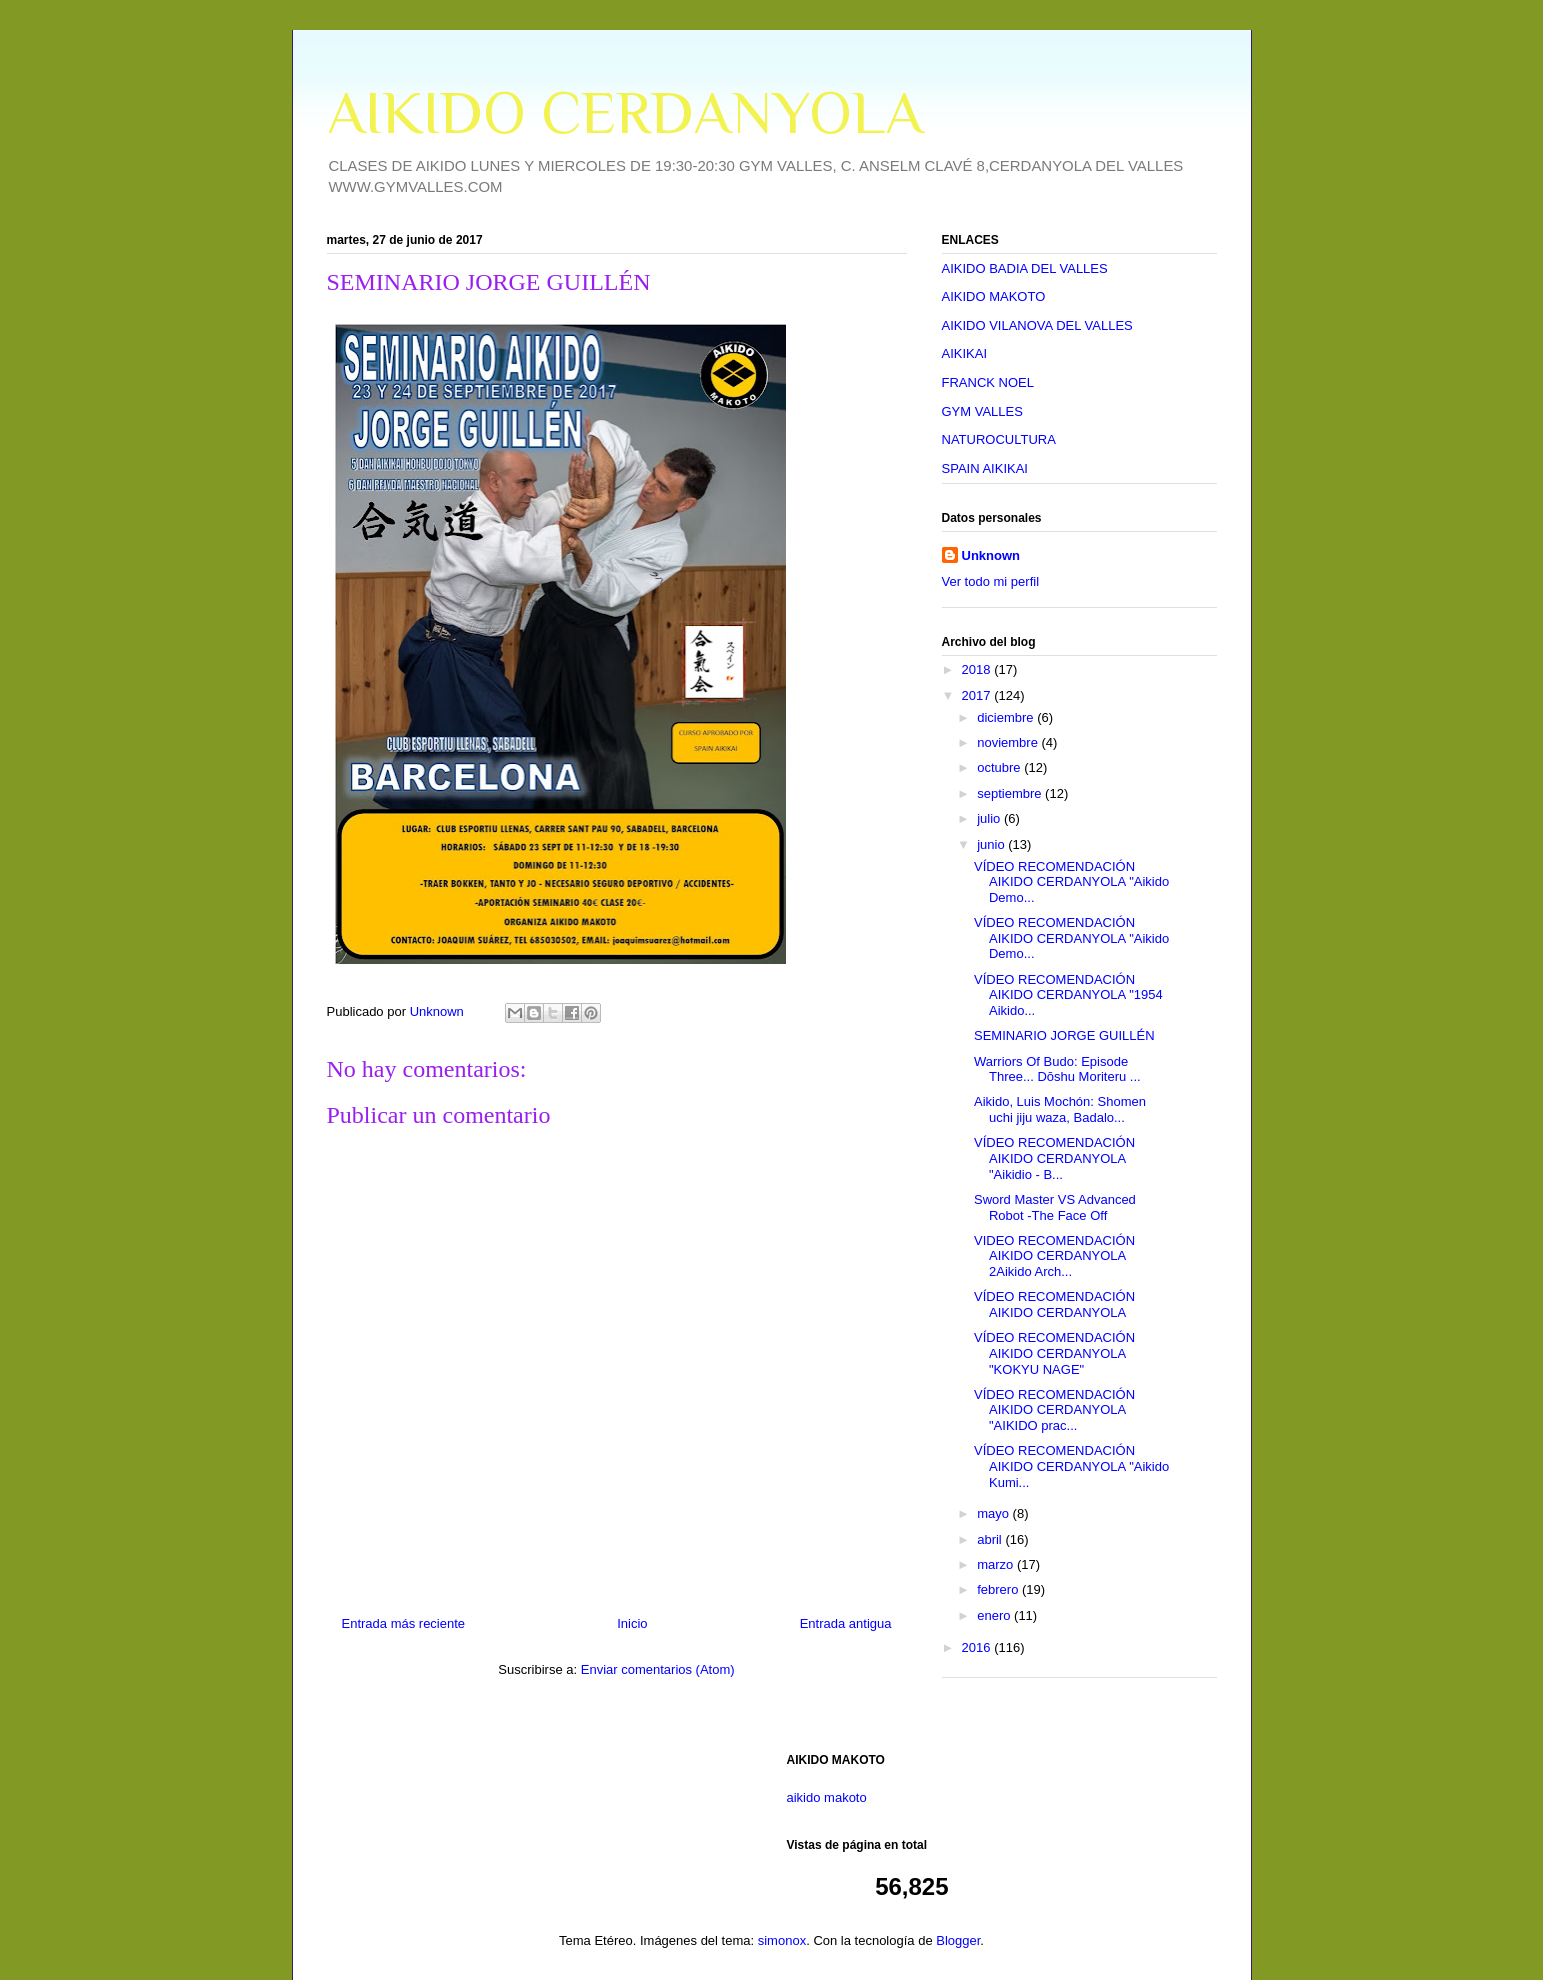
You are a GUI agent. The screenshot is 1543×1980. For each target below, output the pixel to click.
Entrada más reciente (404, 1623)
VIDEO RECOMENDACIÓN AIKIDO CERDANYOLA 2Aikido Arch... (1054, 1256)
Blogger (958, 1940)
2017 (978, 695)
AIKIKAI (965, 353)
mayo (994, 1513)
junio (992, 844)
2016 (978, 1647)
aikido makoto (827, 1797)
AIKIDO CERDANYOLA (625, 112)
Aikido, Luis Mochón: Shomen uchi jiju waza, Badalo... (1060, 1109)
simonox (782, 1940)
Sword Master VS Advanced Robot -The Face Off (1055, 1207)
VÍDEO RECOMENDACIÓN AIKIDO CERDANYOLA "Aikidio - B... (1054, 1158)
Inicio (632, 1623)
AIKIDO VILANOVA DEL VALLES (1037, 325)
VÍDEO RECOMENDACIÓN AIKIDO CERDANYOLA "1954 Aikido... (1068, 995)
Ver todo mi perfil (991, 581)
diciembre (1007, 717)
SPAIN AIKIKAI (985, 468)
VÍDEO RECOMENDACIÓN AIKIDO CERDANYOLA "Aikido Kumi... (1071, 1466)
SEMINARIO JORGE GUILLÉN (1064, 1035)
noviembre (1009, 742)
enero (995, 1615)
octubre (1000, 767)
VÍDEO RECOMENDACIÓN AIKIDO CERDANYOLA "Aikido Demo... (1071, 882)
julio (990, 818)
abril (991, 1539)
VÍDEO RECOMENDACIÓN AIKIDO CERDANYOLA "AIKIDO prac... (1054, 1410)
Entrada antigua (846, 1623)
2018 (978, 669)
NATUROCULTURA (999, 439)
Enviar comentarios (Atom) (658, 1669)
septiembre (1011, 793)
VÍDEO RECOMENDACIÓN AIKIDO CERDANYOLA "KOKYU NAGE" (1054, 1353)
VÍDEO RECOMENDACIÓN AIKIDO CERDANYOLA (1054, 1304)
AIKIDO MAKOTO (994, 296)
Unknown (991, 555)
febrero (999, 1589)
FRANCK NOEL (988, 382)
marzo (997, 1564)
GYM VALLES (982, 411)
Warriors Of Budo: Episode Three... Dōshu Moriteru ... (1057, 1069)
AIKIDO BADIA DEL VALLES (1025, 268)
